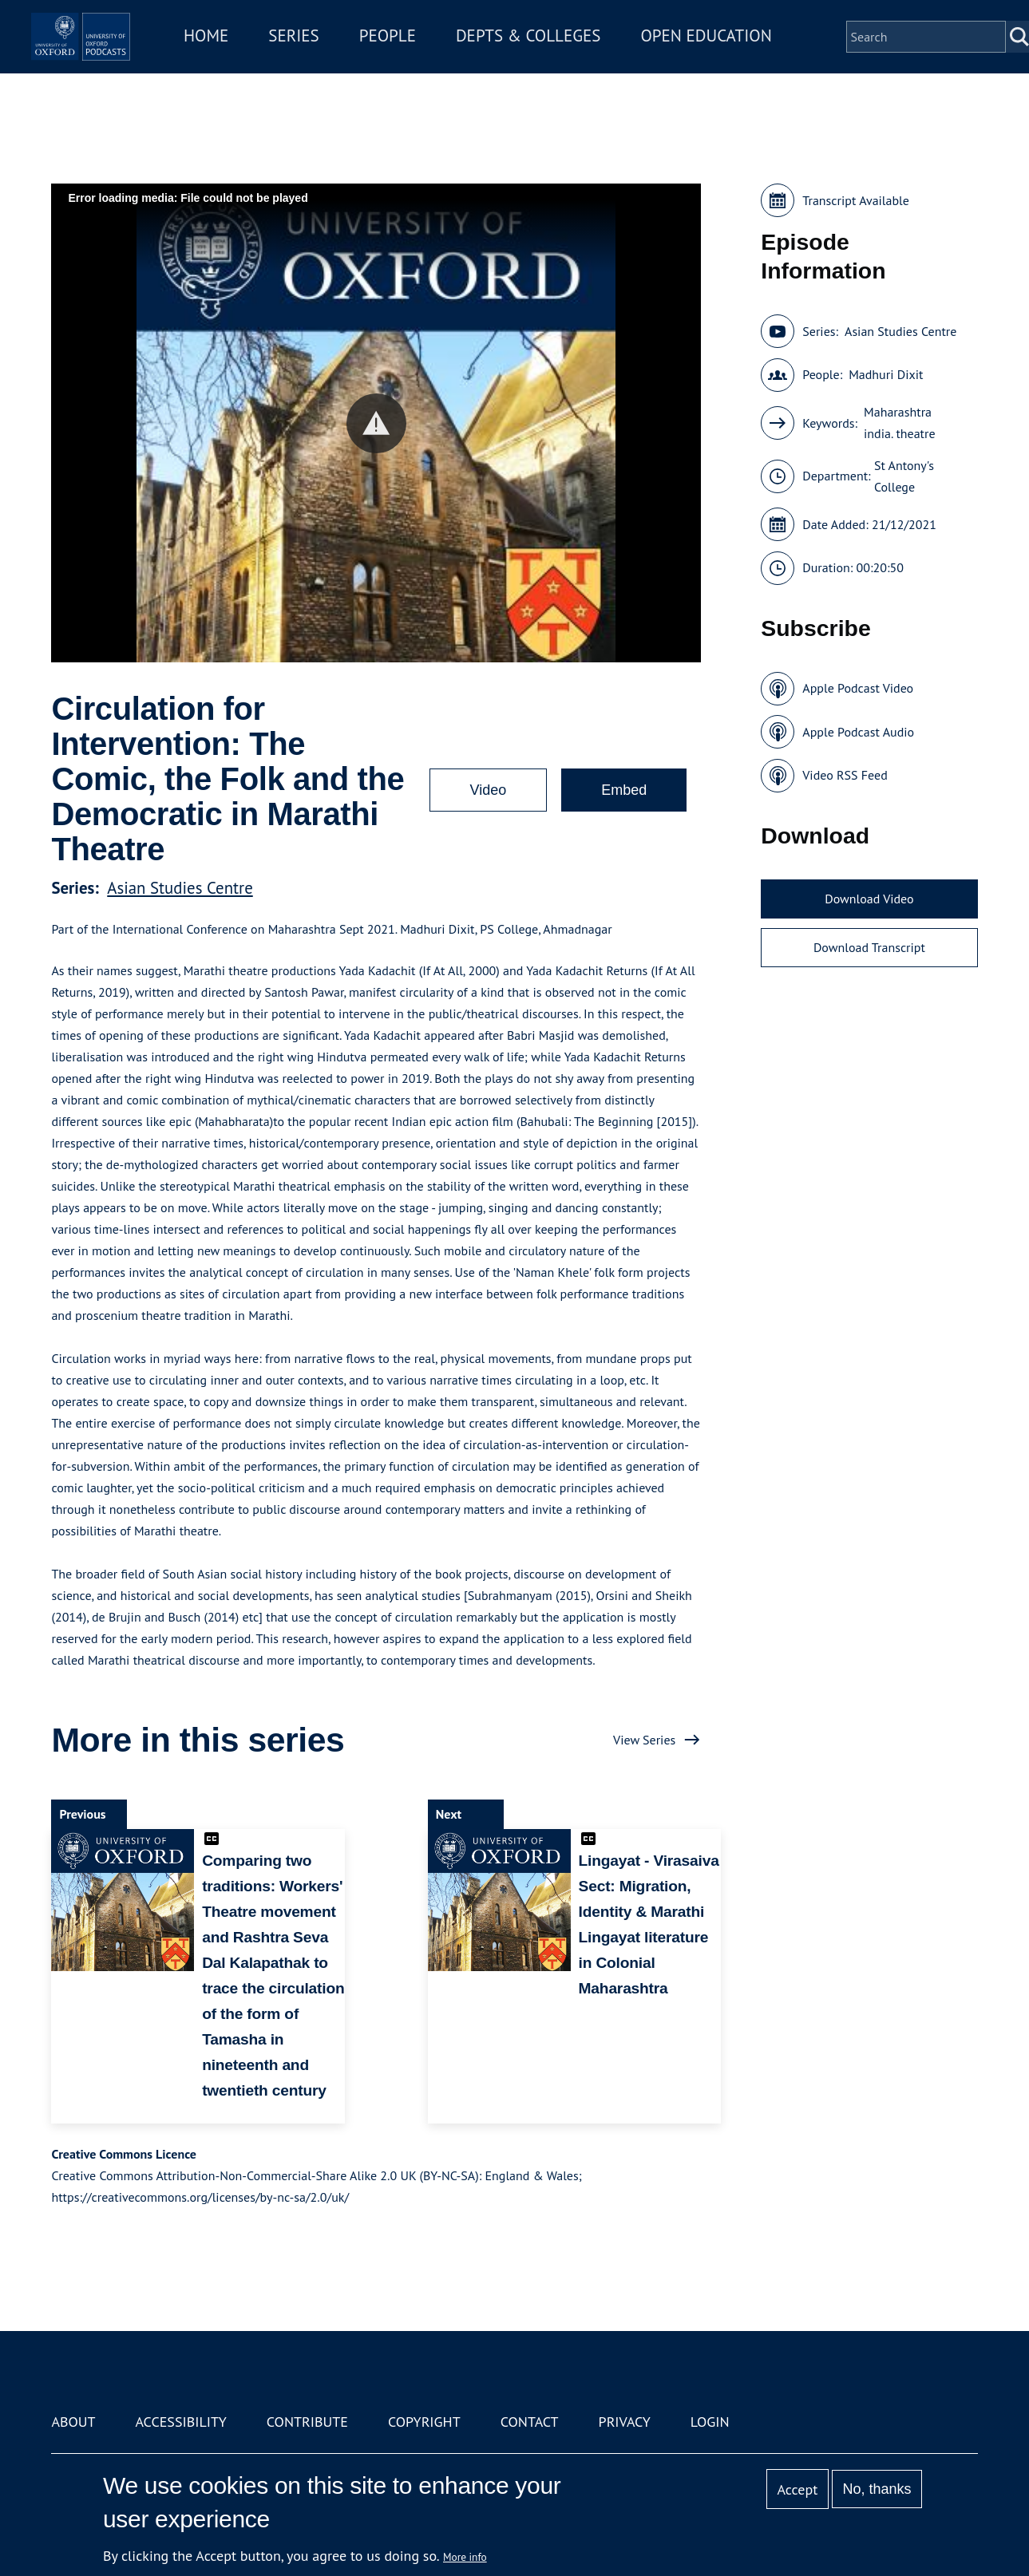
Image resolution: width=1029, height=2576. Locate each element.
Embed (624, 790)
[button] (376, 423)
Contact (530, 2421)
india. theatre (900, 433)
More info (465, 2557)
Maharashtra (898, 412)
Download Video (869, 899)
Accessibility (181, 2421)
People (473, 46)
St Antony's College (904, 476)
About (73, 2421)
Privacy (625, 2421)
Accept (798, 2489)
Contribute (307, 2421)
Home (292, 46)
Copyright (424, 2421)
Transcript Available (855, 200)
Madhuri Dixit (886, 374)
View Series (644, 1740)
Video (488, 790)
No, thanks (877, 2489)
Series (380, 46)
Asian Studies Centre (179, 888)
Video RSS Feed (845, 775)
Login (710, 2421)
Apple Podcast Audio (858, 732)
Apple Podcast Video (857, 688)
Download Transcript (869, 947)
